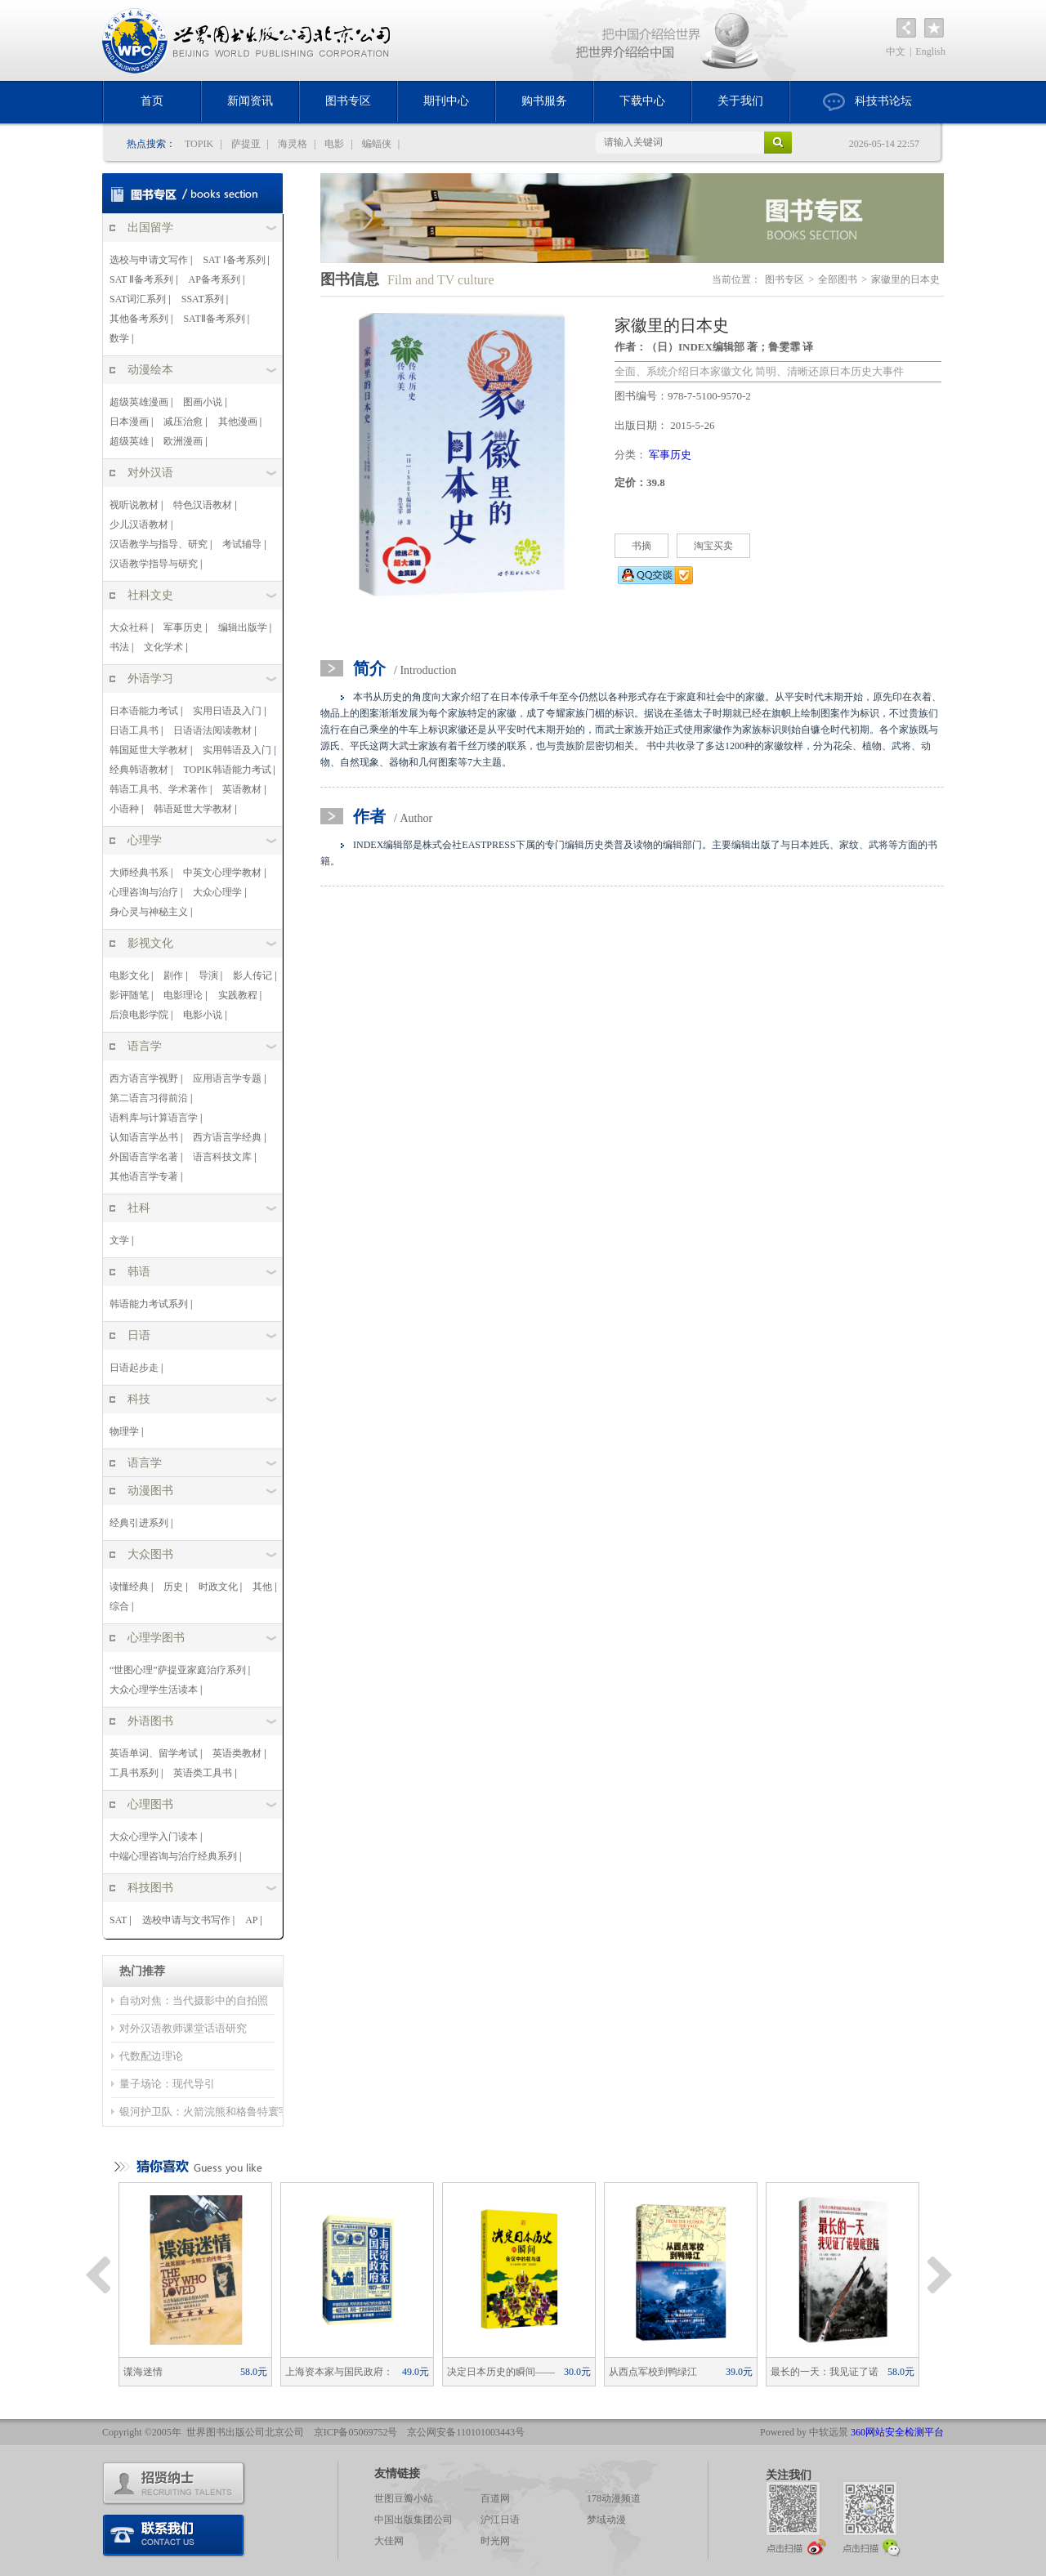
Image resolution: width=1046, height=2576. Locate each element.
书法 (119, 647)
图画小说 (202, 402)
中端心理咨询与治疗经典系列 (173, 1856)
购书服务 (544, 101)
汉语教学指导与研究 (154, 563)
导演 (208, 975)
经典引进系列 (139, 1523)
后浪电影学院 (139, 1014)
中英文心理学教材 (222, 872)
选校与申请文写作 (149, 260)
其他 (262, 1586)
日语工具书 (134, 730)
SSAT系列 (202, 299)
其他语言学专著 (144, 1176)
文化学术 (163, 647)
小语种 (124, 809)
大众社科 (129, 627)
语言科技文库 (222, 1157)
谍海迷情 (195, 2372)
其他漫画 (237, 421)
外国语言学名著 (144, 1157)
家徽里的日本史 (905, 279)
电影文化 (129, 975)
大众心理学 (217, 892)
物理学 (124, 1431)
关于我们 (740, 101)
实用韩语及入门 (237, 750)
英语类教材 (237, 1753)
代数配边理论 (151, 2056)
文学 (119, 1240)
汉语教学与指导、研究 (159, 544)
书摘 (641, 545)
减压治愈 (183, 421)
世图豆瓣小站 (403, 2498)
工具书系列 (134, 1773)
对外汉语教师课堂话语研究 (183, 2028)
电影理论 (183, 995)
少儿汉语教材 (139, 524)
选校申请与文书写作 (186, 1920)
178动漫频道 (614, 2498)
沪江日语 (500, 2519)
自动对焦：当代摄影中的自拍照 (193, 2000)
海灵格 (292, 144)
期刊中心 (446, 101)
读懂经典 (129, 1586)
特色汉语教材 (202, 505)
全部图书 (837, 279)
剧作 (173, 975)
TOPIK (199, 144)
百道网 (495, 2498)
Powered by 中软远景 (804, 2432)
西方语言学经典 (227, 1137)
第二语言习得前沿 (149, 1098)
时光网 (495, 2541)
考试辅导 (242, 544)
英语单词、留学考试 (154, 1753)
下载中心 (642, 101)
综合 (119, 1606)
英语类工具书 (202, 1773)
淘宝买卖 (713, 545)
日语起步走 (134, 1367)
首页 (152, 101)
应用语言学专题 (227, 1078)
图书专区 (348, 101)
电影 (334, 144)
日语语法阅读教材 (212, 730)
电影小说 (202, 1014)
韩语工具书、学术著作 (159, 789)
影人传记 (252, 975)
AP (251, 1920)
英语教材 (242, 789)
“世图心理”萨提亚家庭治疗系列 (178, 1670)
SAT (118, 1920)
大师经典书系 (139, 872)
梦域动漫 (606, 2519)
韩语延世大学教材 (193, 809)
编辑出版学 (242, 627)
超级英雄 (129, 441)
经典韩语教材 (139, 769)
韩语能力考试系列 (149, 1304)
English (930, 51)
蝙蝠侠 (376, 144)
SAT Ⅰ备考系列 (234, 260)
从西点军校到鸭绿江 (681, 2372)
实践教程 (237, 995)
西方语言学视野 (144, 1078)
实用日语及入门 (227, 711)
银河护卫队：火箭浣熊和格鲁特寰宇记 (209, 2111)
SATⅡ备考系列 (213, 318)
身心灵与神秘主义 (149, 911)
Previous (98, 2275)
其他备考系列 (139, 318)
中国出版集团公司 (413, 2519)
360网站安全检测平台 (897, 2432)
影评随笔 (129, 995)
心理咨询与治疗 (144, 892)
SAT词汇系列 (138, 299)
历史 (173, 1586)
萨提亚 (246, 144)
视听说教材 (134, 505)
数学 (119, 338)
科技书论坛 (867, 102)
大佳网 (389, 2541)
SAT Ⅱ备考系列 (141, 279)
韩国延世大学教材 (149, 750)
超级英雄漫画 (139, 402)
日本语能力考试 (144, 711)
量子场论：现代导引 (167, 2084)
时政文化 (218, 1586)
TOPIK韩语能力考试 (226, 769)
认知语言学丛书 (144, 1137)
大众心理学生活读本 (154, 1689)
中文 (895, 51)
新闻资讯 (250, 101)
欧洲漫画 (183, 441)
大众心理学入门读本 (154, 1836)
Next (940, 2275)
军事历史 (183, 627)
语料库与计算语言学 (154, 1117)
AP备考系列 (214, 279)
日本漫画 (129, 421)
